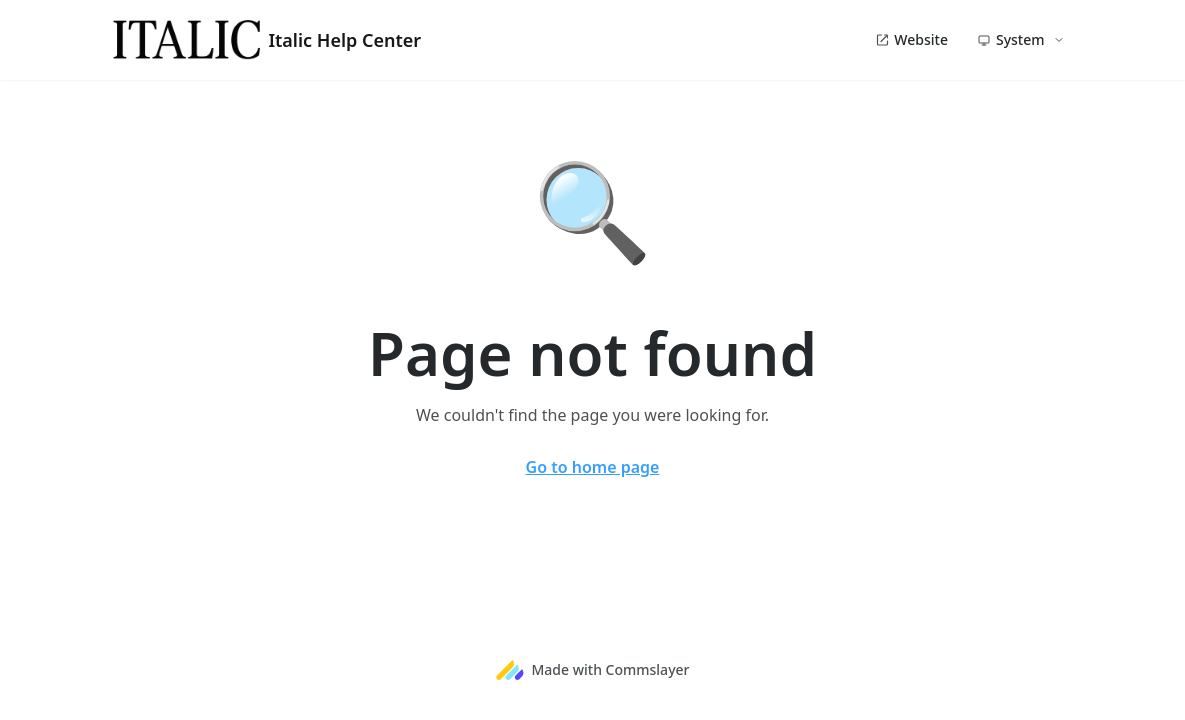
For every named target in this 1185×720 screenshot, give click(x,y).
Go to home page (593, 467)
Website (911, 39)
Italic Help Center (267, 40)
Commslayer (648, 669)
